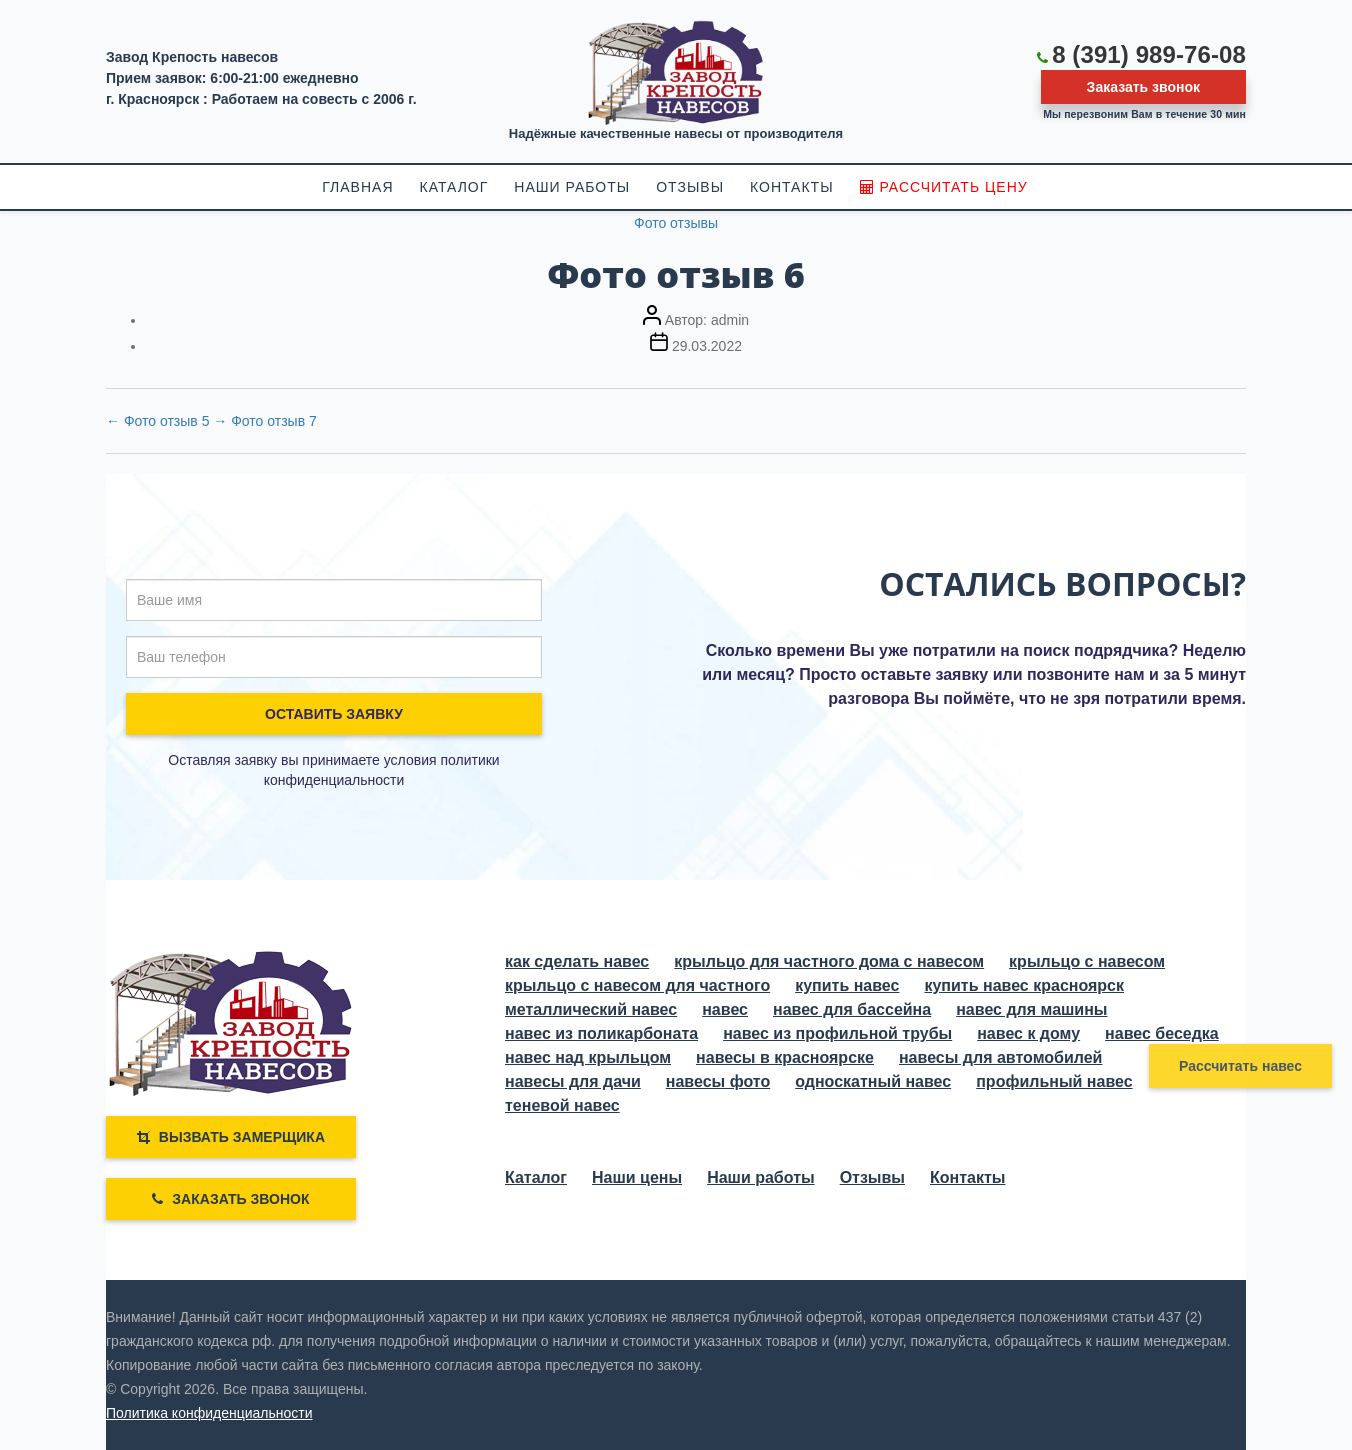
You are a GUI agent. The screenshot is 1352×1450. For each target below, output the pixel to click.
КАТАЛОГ (454, 187)
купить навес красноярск (1024, 985)
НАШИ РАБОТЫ (572, 187)
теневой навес (562, 1105)
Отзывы (872, 1177)
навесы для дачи (573, 1081)
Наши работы (761, 1177)
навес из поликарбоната (601, 1033)
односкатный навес (873, 1081)
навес (725, 1009)
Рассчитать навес (1240, 1066)
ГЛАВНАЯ (357, 187)
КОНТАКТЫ (792, 187)
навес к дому (1028, 1033)
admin (730, 320)
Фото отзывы (676, 223)
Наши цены (637, 1177)
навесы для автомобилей (1001, 1057)
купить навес (847, 985)
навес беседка (1162, 1033)
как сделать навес (577, 961)
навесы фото (718, 1081)
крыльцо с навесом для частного (637, 985)
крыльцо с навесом (1087, 961)
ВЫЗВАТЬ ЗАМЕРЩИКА (231, 1137)
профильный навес (1054, 1081)
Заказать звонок (1143, 87)
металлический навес (591, 1009)
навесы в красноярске (785, 1057)
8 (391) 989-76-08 (1149, 54)
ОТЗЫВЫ (690, 187)
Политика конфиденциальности (209, 1413)
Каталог (536, 1177)
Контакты (967, 1177)
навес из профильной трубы (837, 1033)
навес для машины (1031, 1009)
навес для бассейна (852, 1009)
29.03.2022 (707, 346)
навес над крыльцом (588, 1057)
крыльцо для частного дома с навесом (829, 961)
